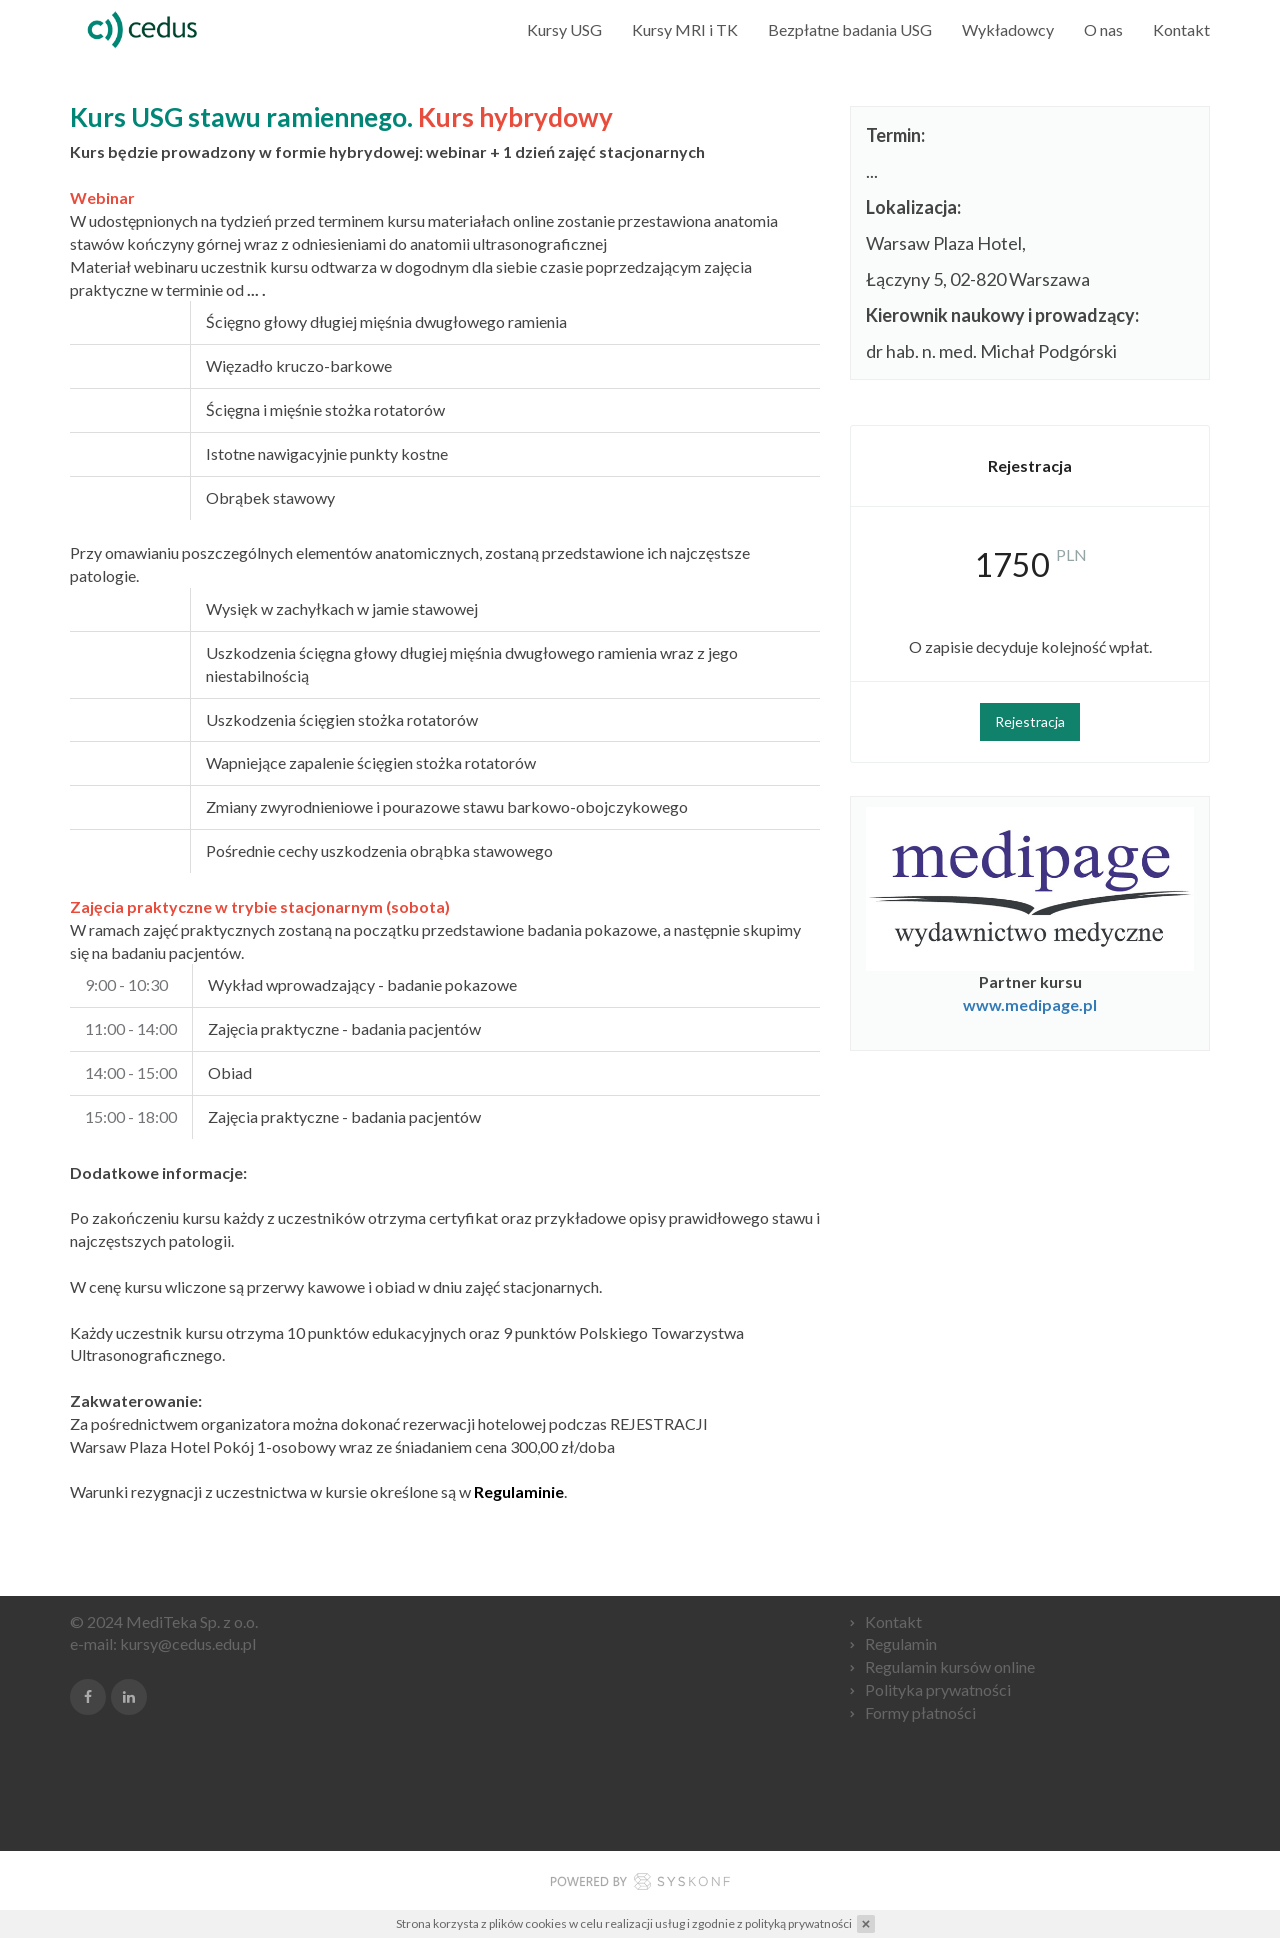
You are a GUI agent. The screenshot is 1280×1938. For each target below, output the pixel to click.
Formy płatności (920, 1712)
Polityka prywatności (938, 1689)
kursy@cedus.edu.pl (188, 1643)
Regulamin (901, 1643)
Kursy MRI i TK (685, 29)
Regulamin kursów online (950, 1666)
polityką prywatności (798, 1923)
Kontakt (1181, 29)
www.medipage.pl (1030, 1004)
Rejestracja (1030, 721)
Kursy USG (564, 29)
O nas (1103, 29)
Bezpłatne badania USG (850, 29)
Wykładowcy (1008, 29)
